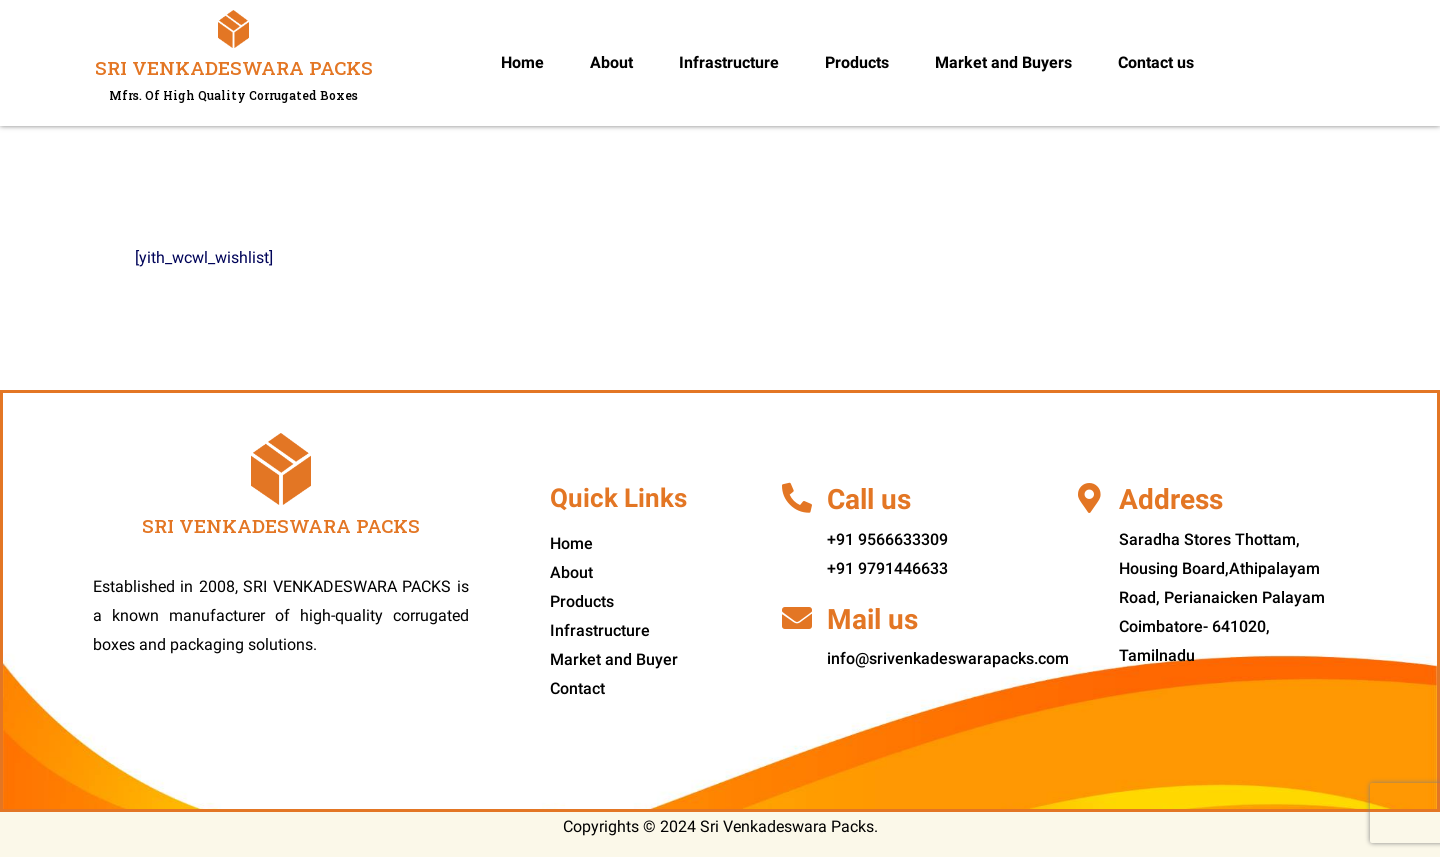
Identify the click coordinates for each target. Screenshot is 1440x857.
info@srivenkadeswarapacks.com (948, 658)
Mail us (872, 619)
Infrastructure (729, 62)
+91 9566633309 (887, 539)
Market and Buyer (614, 659)
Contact (577, 688)
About (611, 62)
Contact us (1156, 62)
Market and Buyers (1003, 62)
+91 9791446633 (887, 568)
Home (522, 62)
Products (857, 62)
